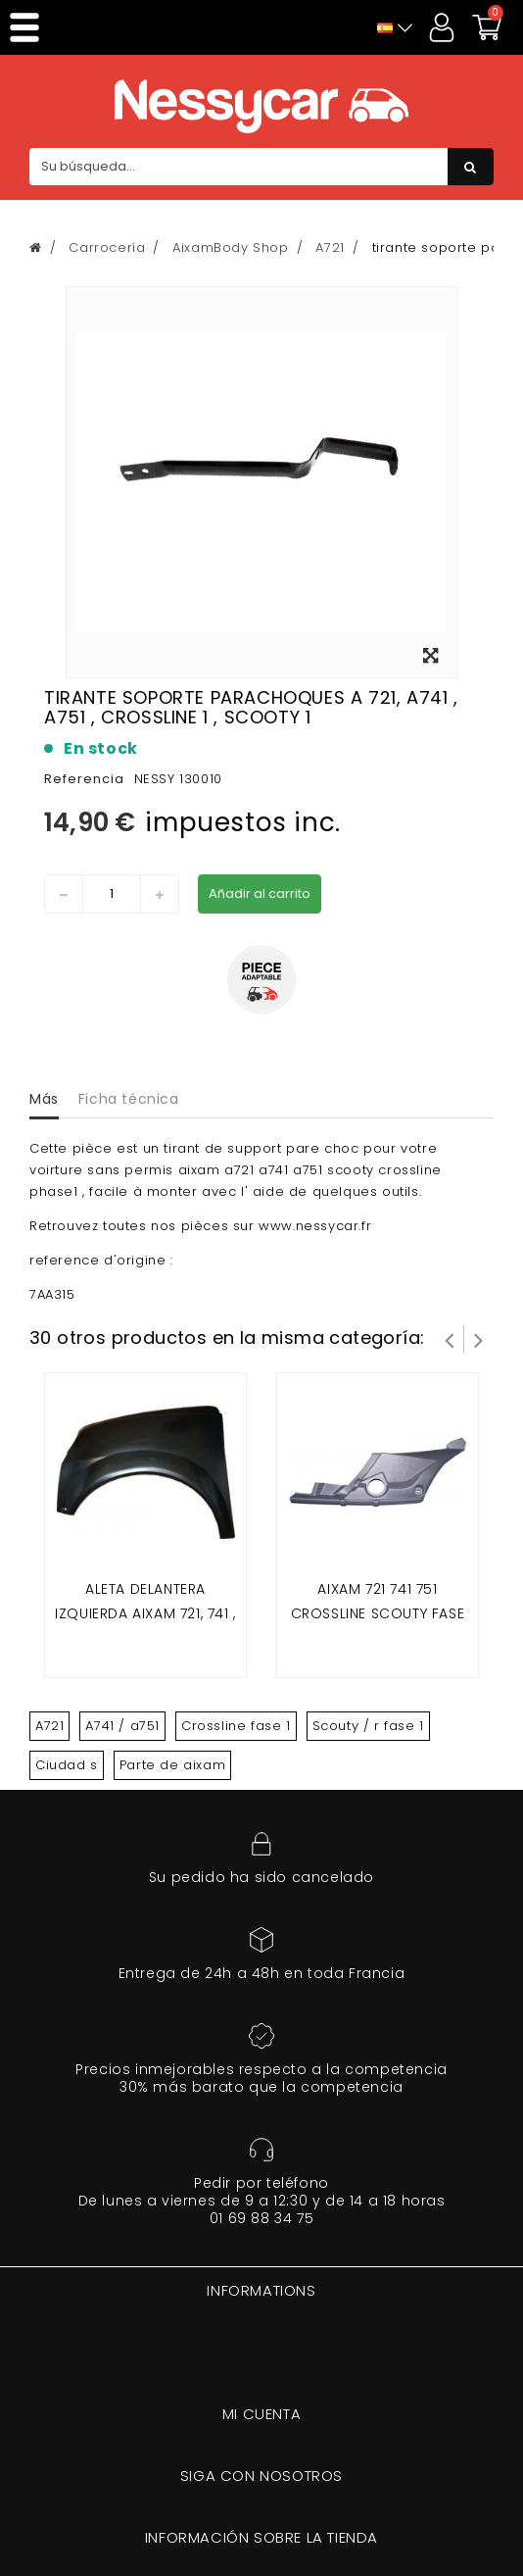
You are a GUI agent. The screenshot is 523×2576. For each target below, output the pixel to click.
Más (44, 1099)
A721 (49, 1725)
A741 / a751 (122, 1725)
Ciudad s (66, 1765)
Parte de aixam (172, 1765)
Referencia (84, 778)
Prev (449, 1339)
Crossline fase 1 (236, 1725)
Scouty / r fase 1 (368, 1725)
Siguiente (479, 1339)
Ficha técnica (128, 1099)
